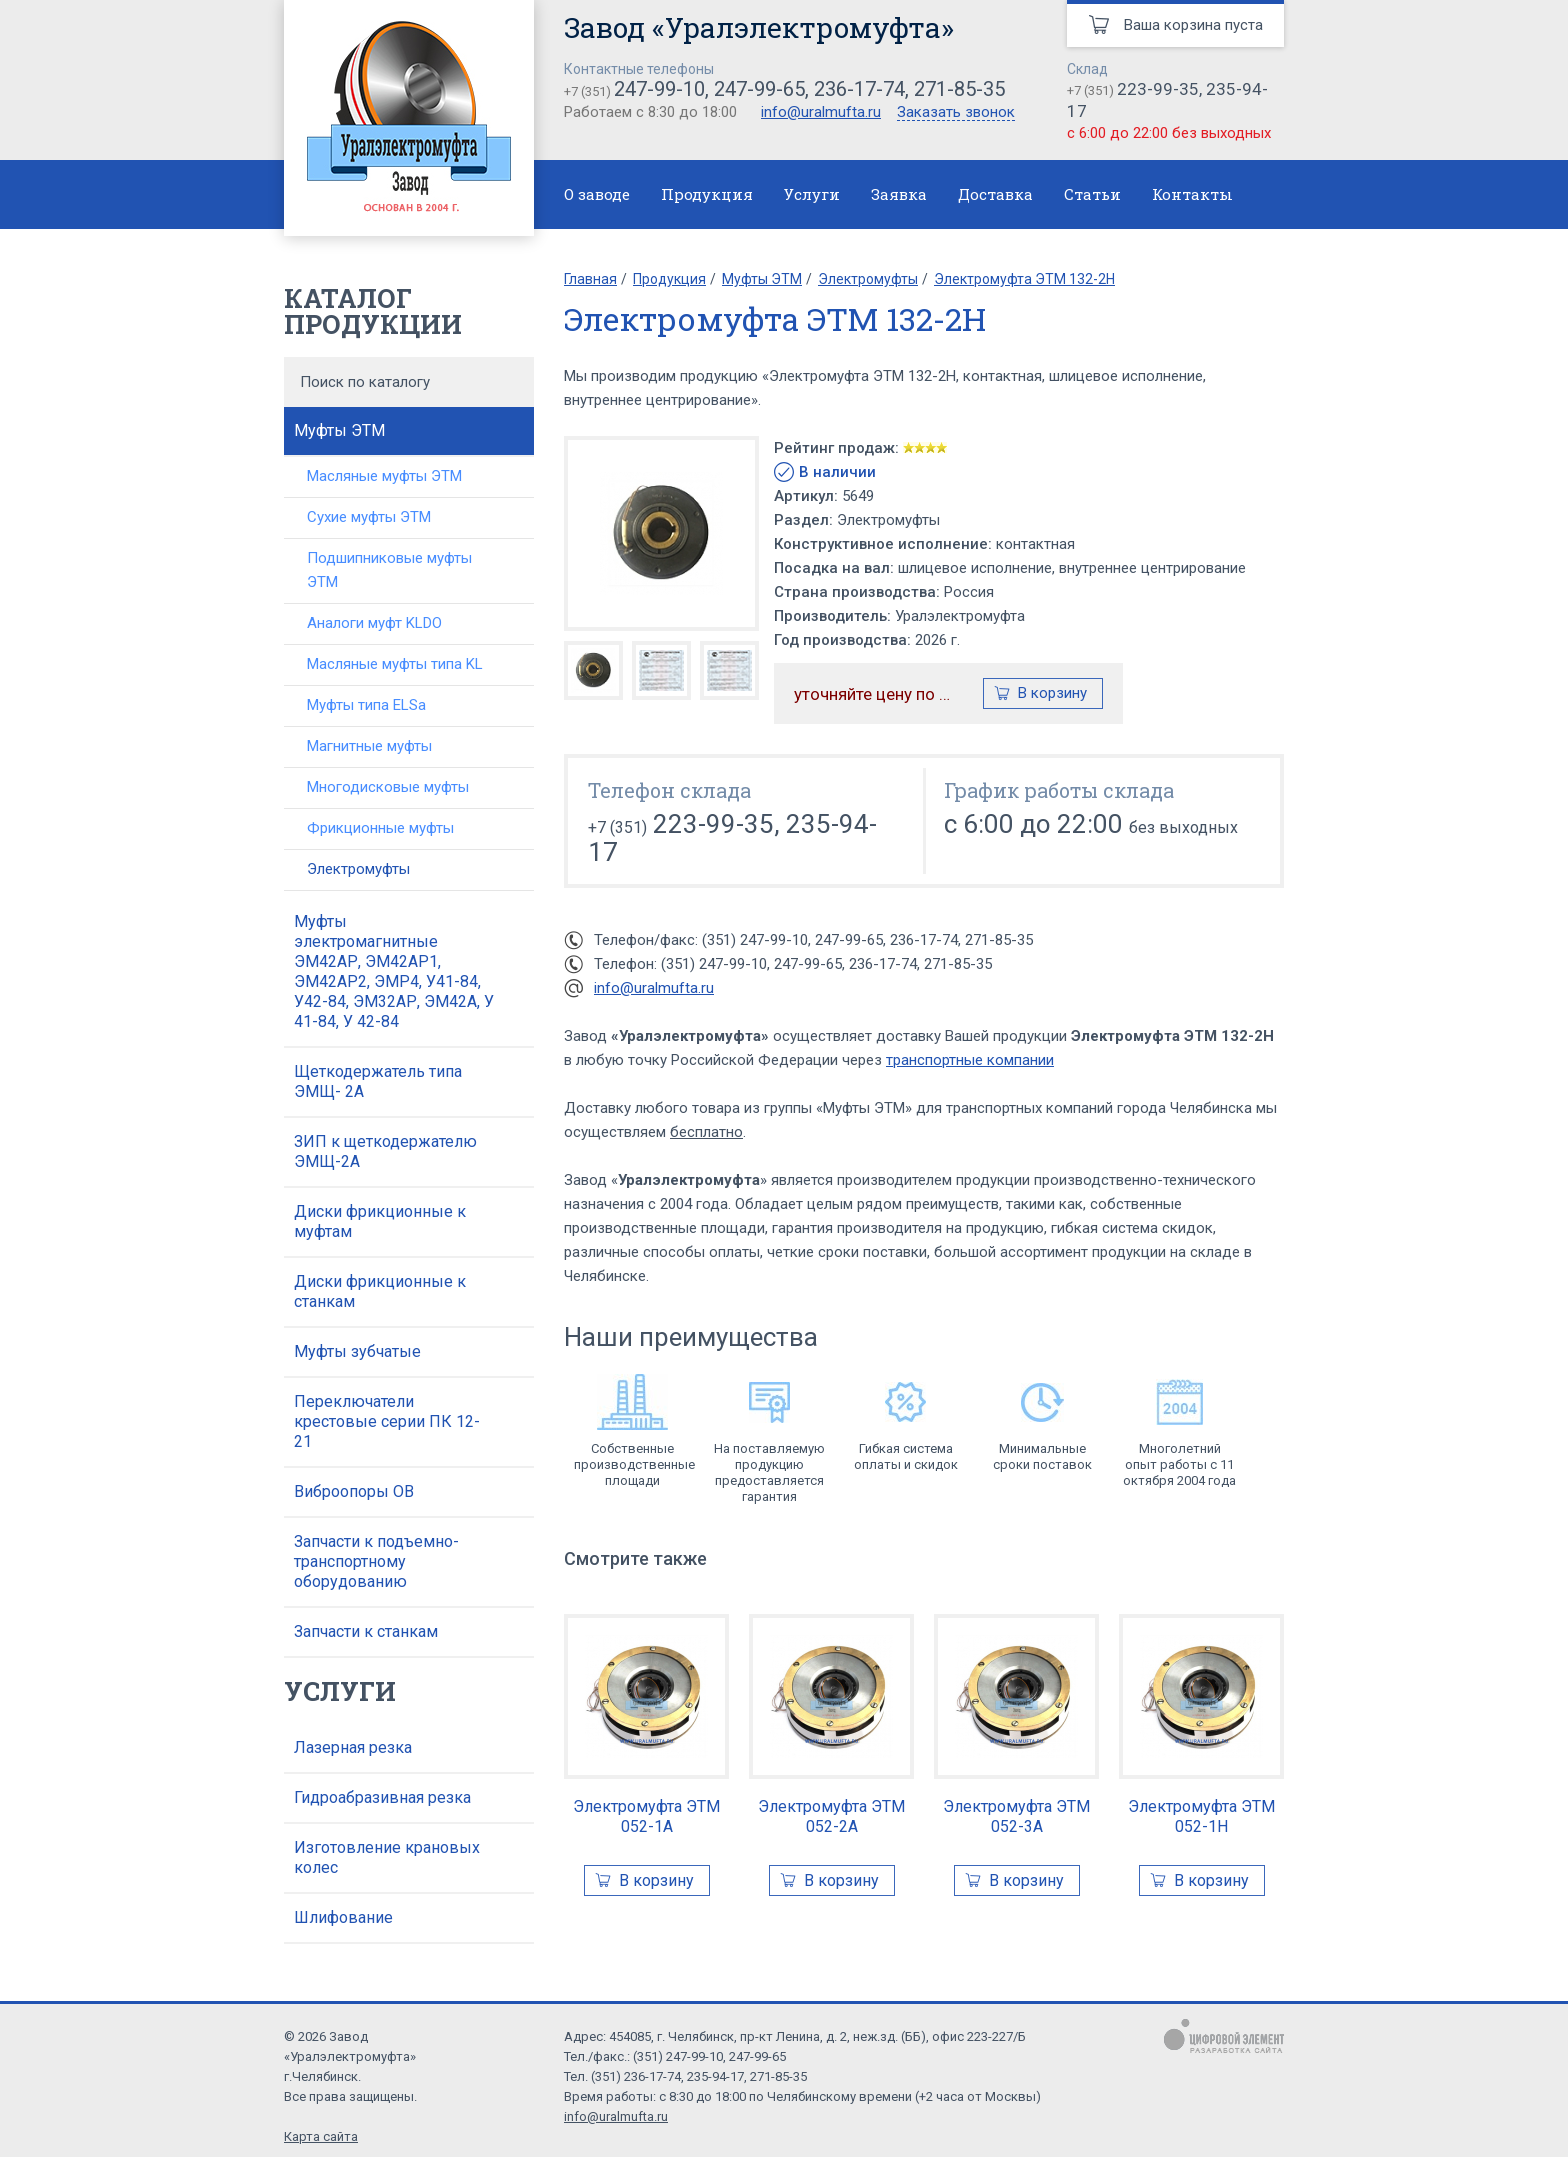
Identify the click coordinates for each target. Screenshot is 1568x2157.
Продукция (707, 194)
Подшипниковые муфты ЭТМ (389, 570)
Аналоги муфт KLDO (374, 623)
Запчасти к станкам (366, 1631)
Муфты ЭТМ (339, 430)
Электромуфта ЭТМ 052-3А (1016, 1816)
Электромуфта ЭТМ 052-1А (646, 1816)
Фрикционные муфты (380, 828)
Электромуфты (358, 869)
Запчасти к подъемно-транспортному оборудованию (376, 1561)
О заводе (597, 194)
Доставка (995, 194)
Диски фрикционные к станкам (380, 1291)
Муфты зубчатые (357, 1351)
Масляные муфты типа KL (395, 664)
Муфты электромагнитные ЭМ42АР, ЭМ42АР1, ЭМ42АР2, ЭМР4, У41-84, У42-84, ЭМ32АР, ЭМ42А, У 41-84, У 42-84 (394, 971)
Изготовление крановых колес (387, 1857)
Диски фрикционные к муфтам (380, 1221)
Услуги (812, 194)
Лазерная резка (353, 1747)
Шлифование (343, 1917)
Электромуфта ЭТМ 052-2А (831, 1816)
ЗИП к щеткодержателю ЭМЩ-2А (385, 1151)
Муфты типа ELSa (366, 705)
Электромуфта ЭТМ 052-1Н (1201, 1816)
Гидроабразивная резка (382, 1797)
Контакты (1192, 194)
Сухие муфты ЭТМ (369, 517)
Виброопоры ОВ (354, 1491)
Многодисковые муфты (388, 787)
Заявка (899, 194)
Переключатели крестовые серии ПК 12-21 (387, 1421)
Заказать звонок (956, 113)
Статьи (1092, 194)
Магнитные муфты (369, 746)
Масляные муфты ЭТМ (384, 476)
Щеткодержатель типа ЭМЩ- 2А (378, 1081)
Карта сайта (321, 2136)
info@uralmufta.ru (821, 112)
